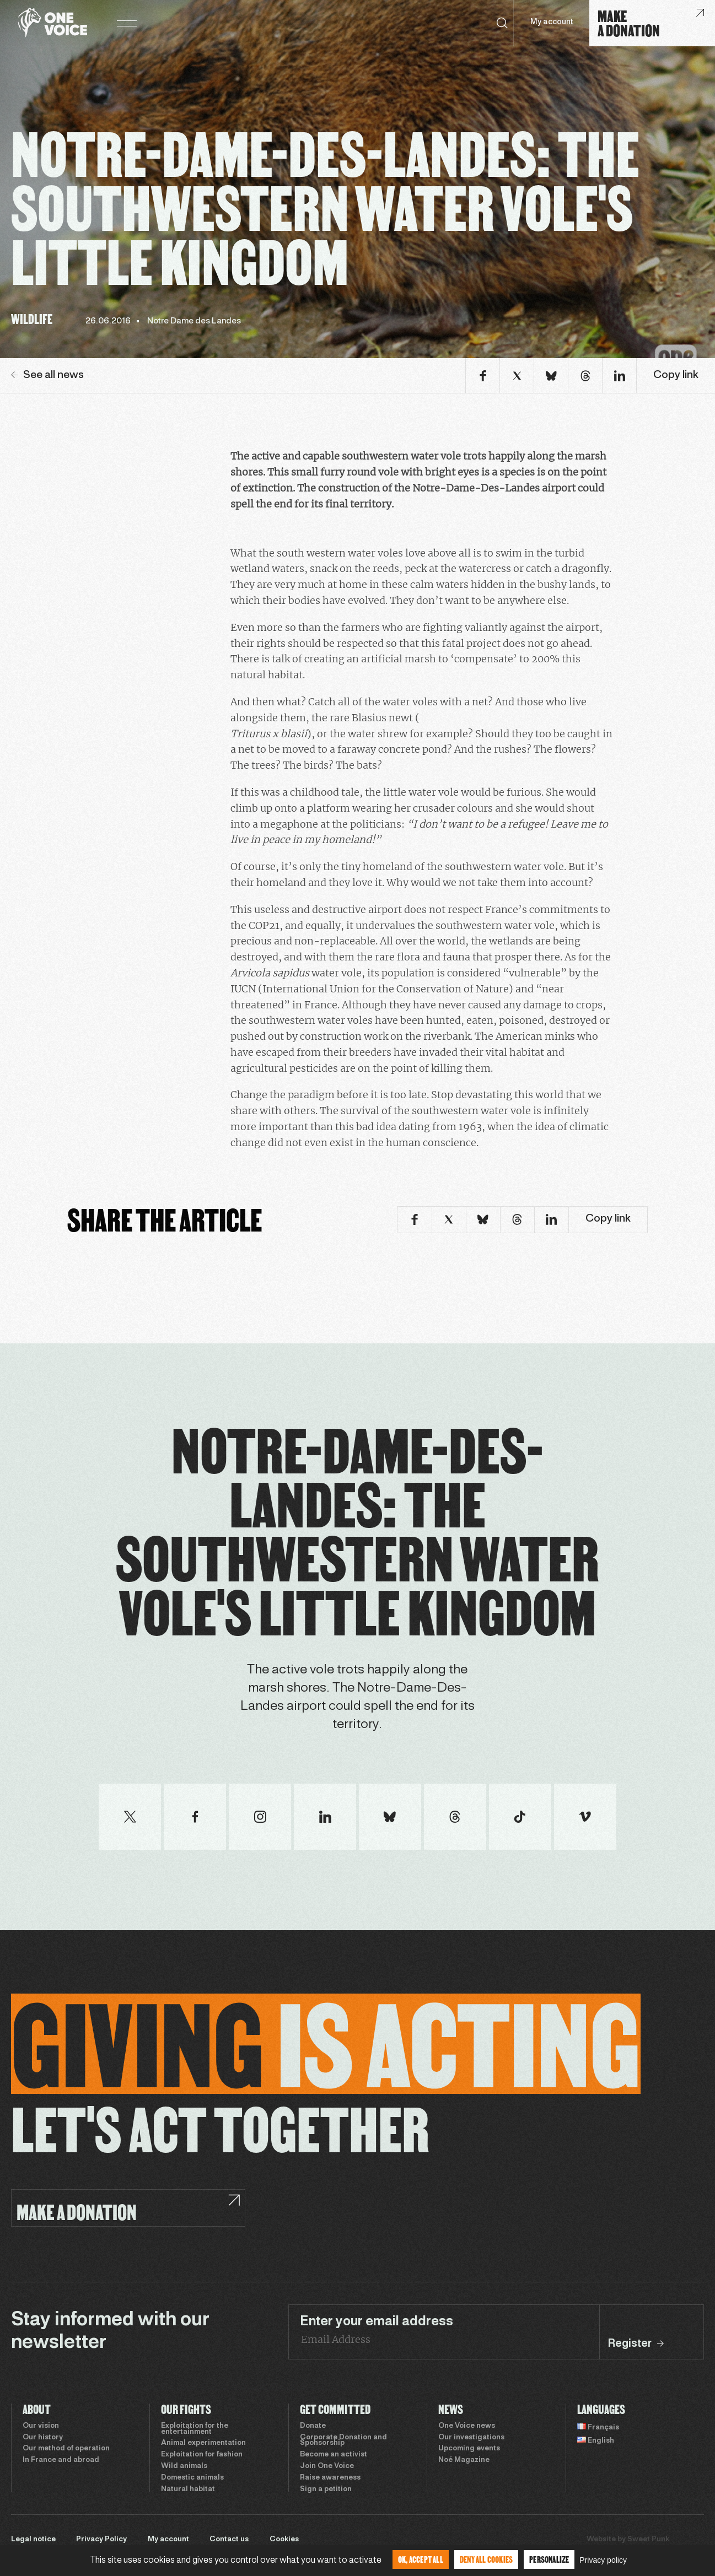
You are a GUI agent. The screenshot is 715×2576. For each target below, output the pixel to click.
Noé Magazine (464, 2460)
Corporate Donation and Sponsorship (343, 2440)
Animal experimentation (203, 2443)
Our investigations (471, 2437)
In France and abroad (61, 2460)
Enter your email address (376, 2322)
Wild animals (184, 2466)
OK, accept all (420, 2559)
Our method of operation (66, 2448)
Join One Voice (327, 2466)
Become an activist (333, 2454)
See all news (47, 375)
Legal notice (33, 2539)
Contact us (229, 2539)
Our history (43, 2437)
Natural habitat (188, 2489)
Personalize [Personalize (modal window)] (549, 2559)
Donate (313, 2426)
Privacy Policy (101, 2539)
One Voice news (466, 2426)
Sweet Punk (648, 2539)
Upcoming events (469, 2448)
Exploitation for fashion (202, 2454)
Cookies (284, 2539)
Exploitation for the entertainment (194, 2429)
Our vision (41, 2426)
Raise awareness (330, 2478)
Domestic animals (192, 2478)
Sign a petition (326, 2489)
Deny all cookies (486, 2559)
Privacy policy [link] (603, 2560)
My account (551, 22)
